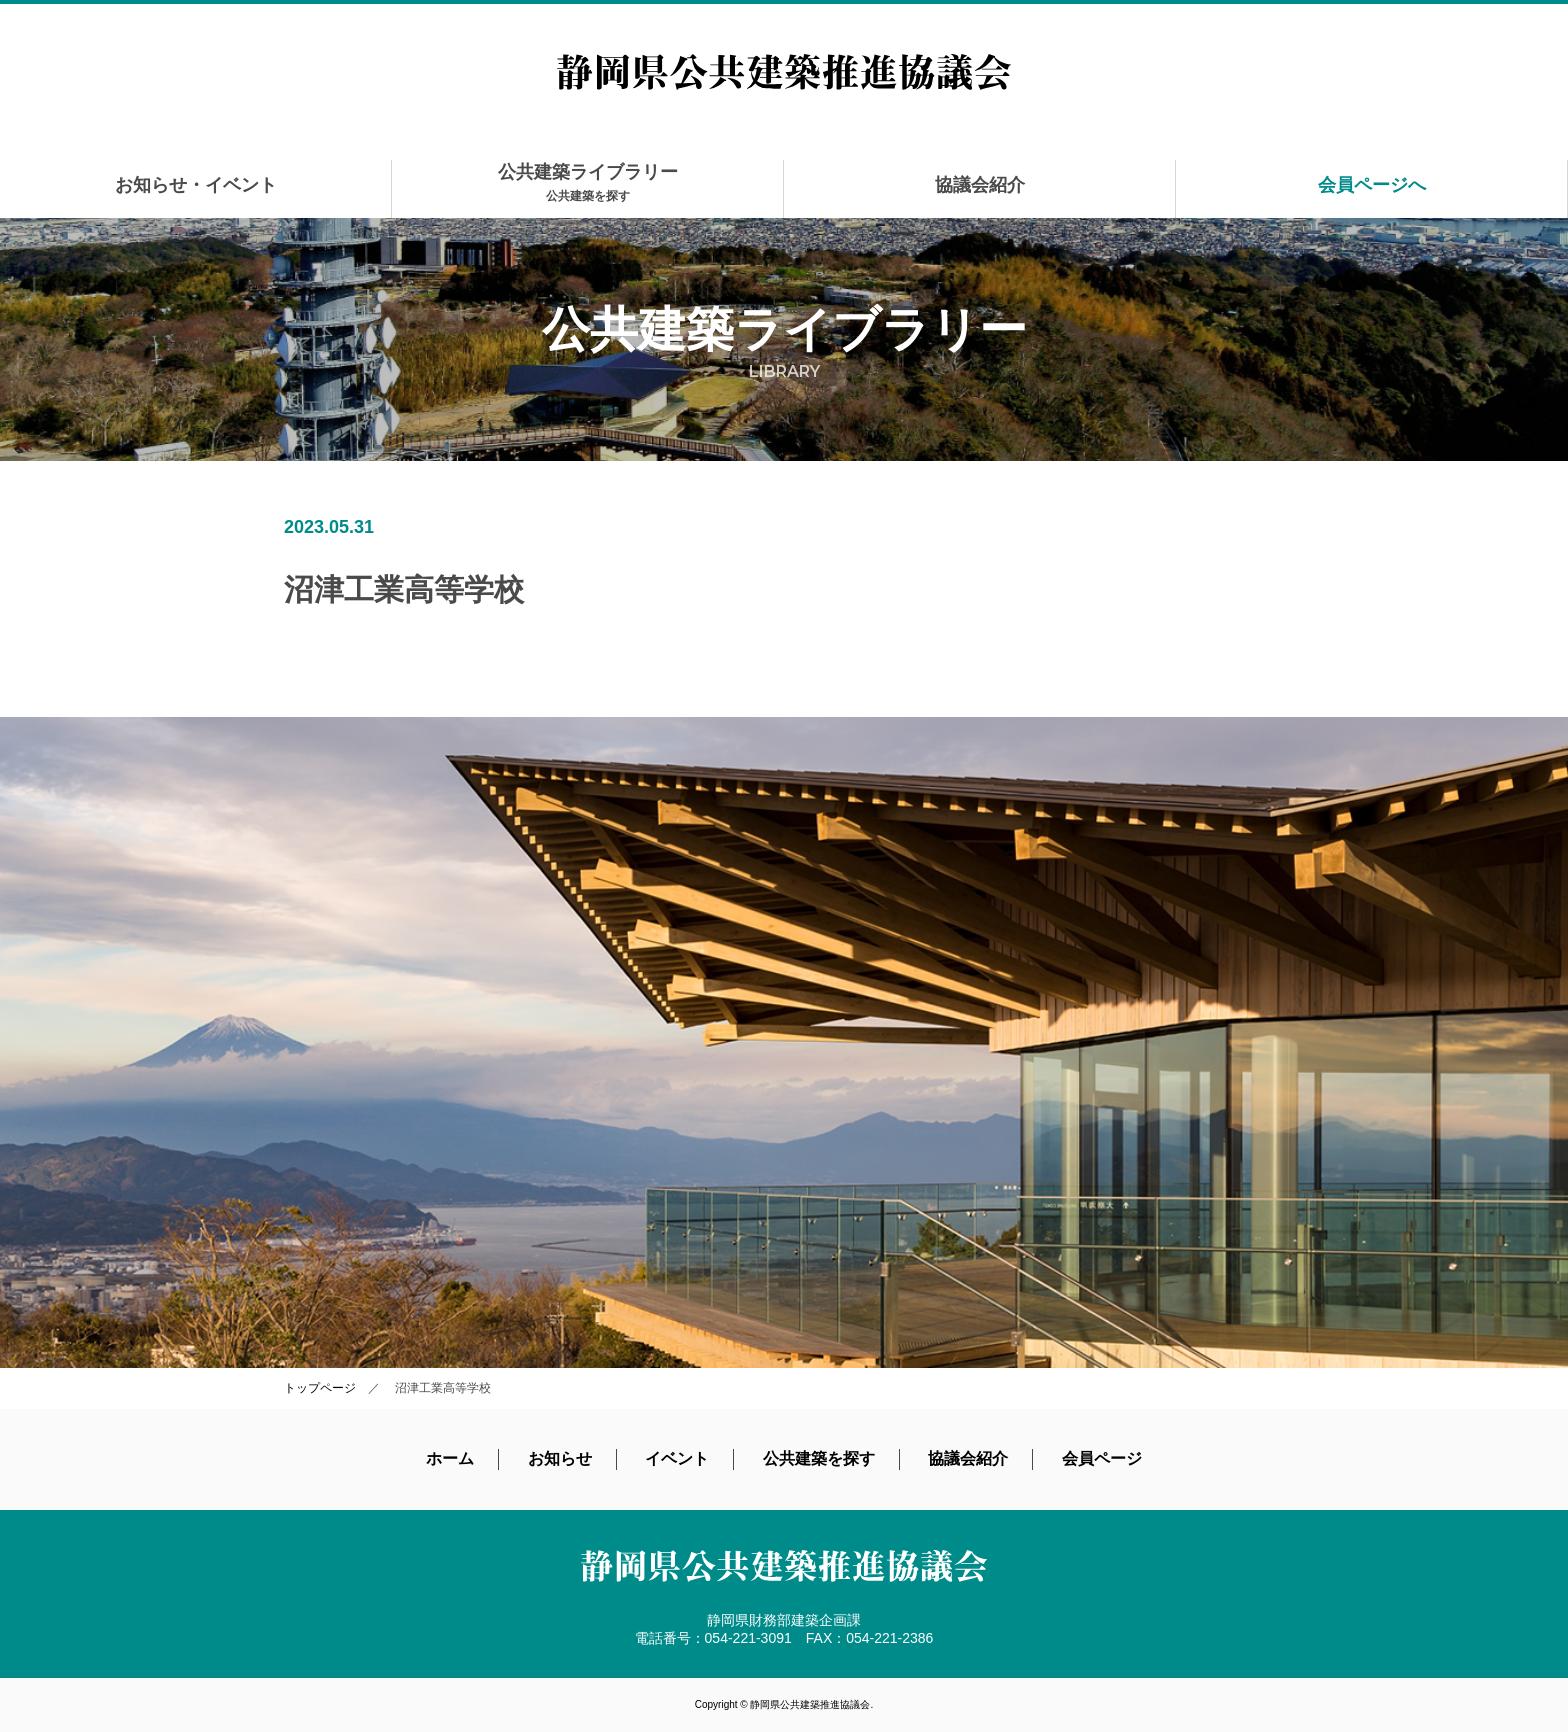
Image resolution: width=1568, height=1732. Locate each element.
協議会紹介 (980, 185)
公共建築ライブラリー (588, 182)
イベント (677, 1458)
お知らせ (560, 1458)
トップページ (320, 1388)
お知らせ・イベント (196, 185)
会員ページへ (1372, 185)
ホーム (450, 1458)
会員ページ (1102, 1458)
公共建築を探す (819, 1458)
